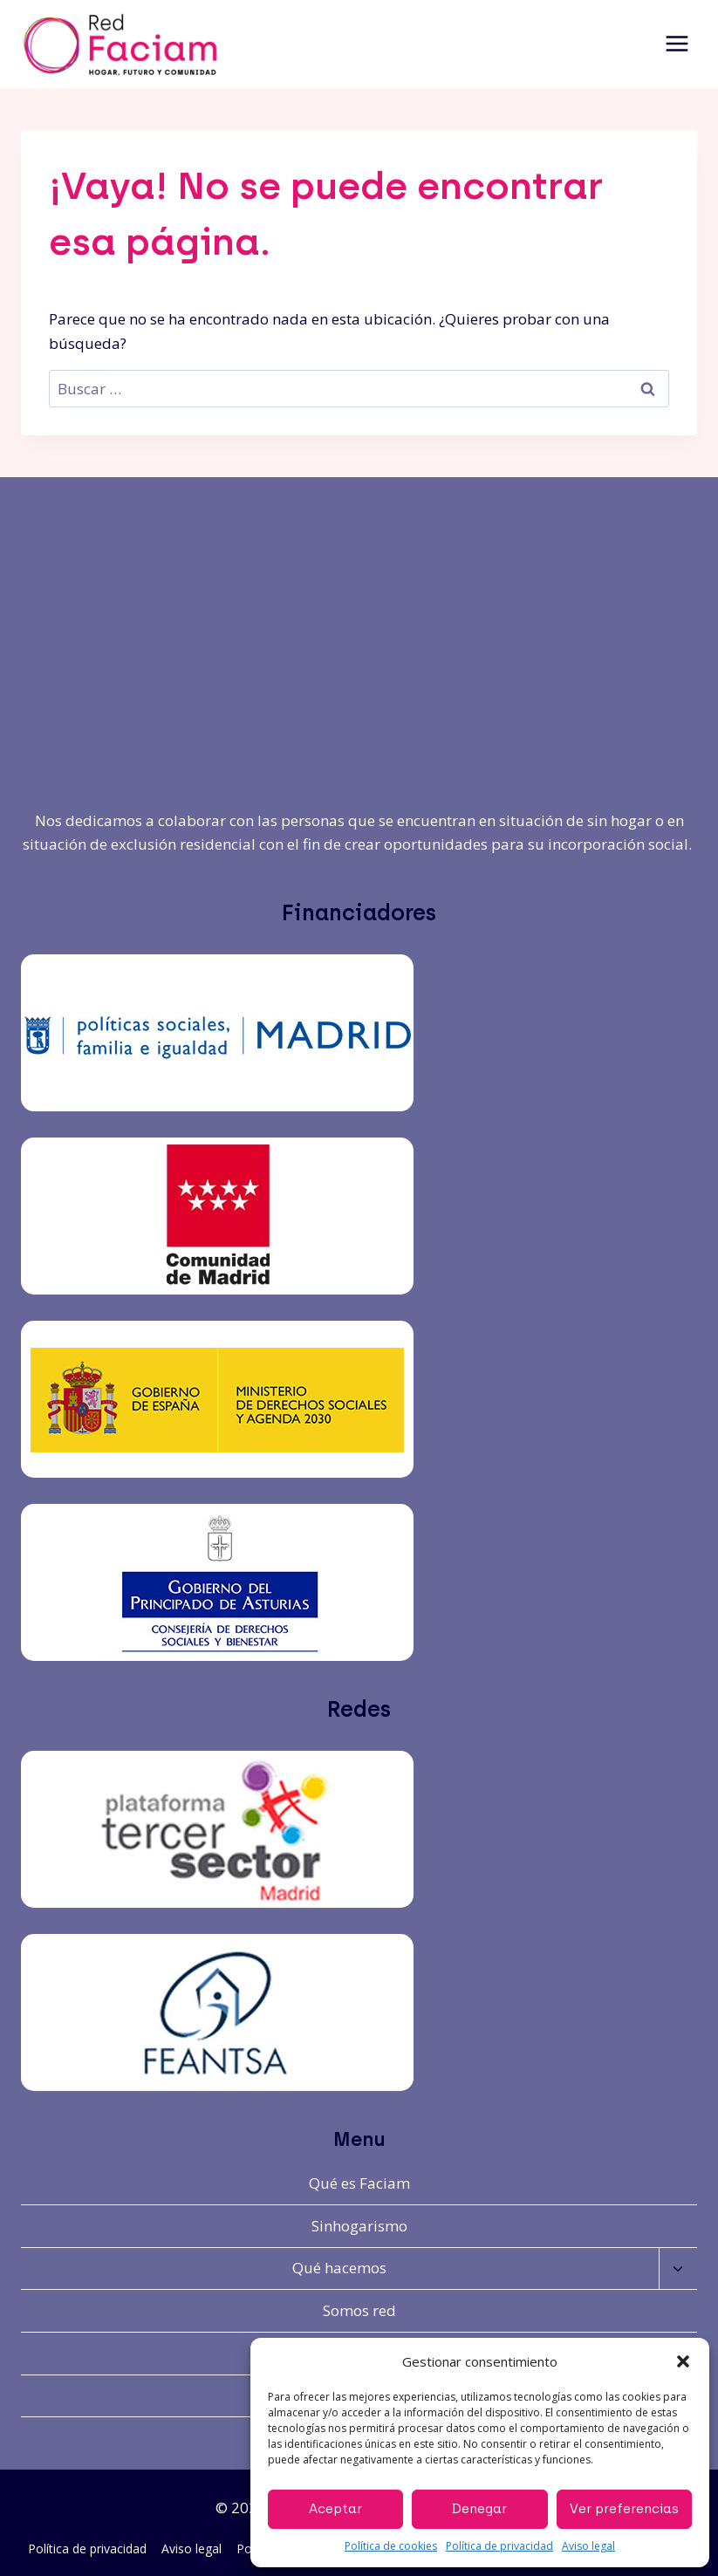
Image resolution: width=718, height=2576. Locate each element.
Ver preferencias (624, 2509)
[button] (683, 2361)
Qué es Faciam (359, 2183)
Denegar (479, 2509)
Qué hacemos (339, 2268)
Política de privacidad (499, 2545)
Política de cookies (391, 2545)
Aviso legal (588, 2545)
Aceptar (335, 2509)
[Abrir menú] (676, 44)
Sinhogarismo (359, 2226)
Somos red (359, 2310)
